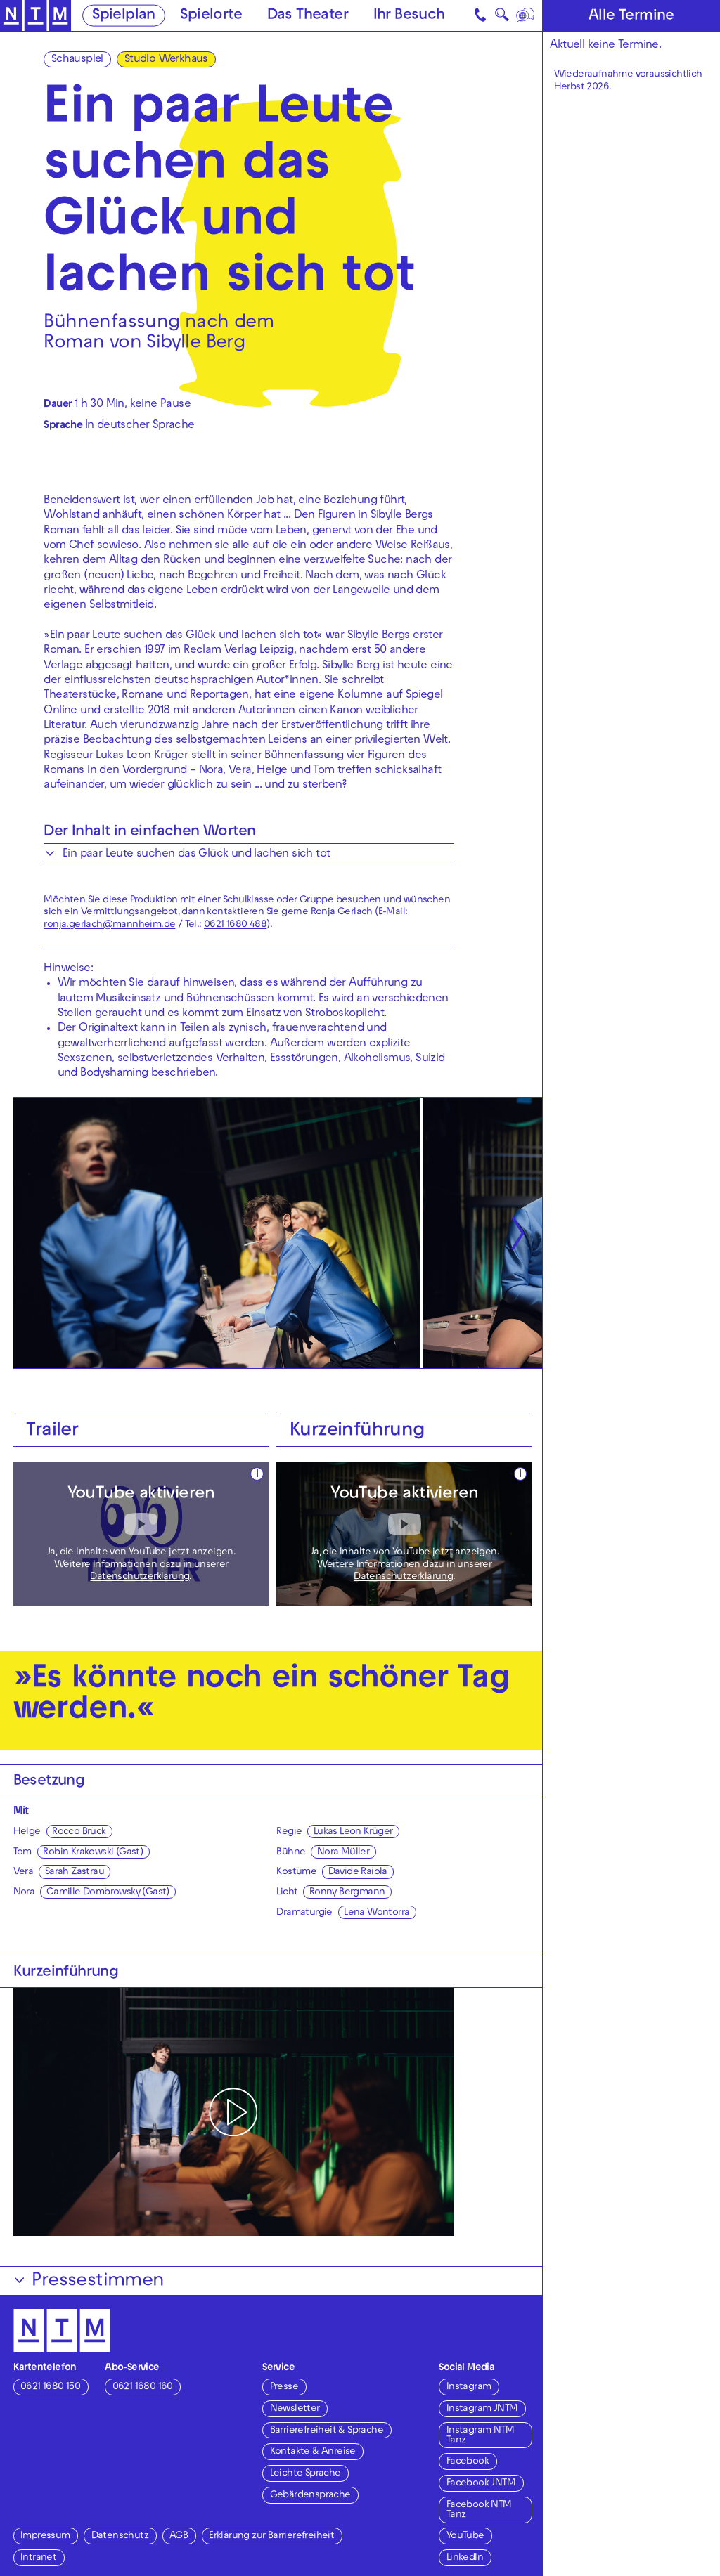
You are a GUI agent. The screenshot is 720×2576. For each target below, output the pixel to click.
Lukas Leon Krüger (353, 1832)
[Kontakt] (481, 15)
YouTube (465, 2536)
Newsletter (295, 2409)
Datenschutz (119, 2536)
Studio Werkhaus (166, 60)
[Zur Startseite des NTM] (35, 16)
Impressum (45, 2536)
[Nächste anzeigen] (517, 1233)
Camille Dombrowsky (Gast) (107, 1892)
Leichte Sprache (305, 2473)
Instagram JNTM (482, 2409)
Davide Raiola (357, 1872)
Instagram (468, 2387)
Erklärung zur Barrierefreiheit (271, 2536)
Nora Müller (343, 1852)
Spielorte (211, 16)
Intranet (38, 2558)
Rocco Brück (78, 1832)
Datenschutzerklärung (139, 1577)
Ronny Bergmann (347, 1892)
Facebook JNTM (480, 2483)
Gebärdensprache (310, 2495)
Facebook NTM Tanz (479, 2510)
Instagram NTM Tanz (480, 2435)
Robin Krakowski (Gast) (93, 1852)
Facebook (467, 2461)
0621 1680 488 (235, 925)
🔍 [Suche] (502, 17)
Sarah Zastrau (74, 1872)
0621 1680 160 (142, 2387)
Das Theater (307, 16)
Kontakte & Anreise (313, 2452)
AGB (178, 2536)
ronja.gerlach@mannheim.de (109, 925)
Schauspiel (77, 60)
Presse (284, 2387)
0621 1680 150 (50, 2387)
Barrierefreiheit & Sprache (326, 2430)
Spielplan (123, 16)
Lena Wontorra (376, 1913)
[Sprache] (525, 15)
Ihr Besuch (409, 16)
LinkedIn (464, 2558)
